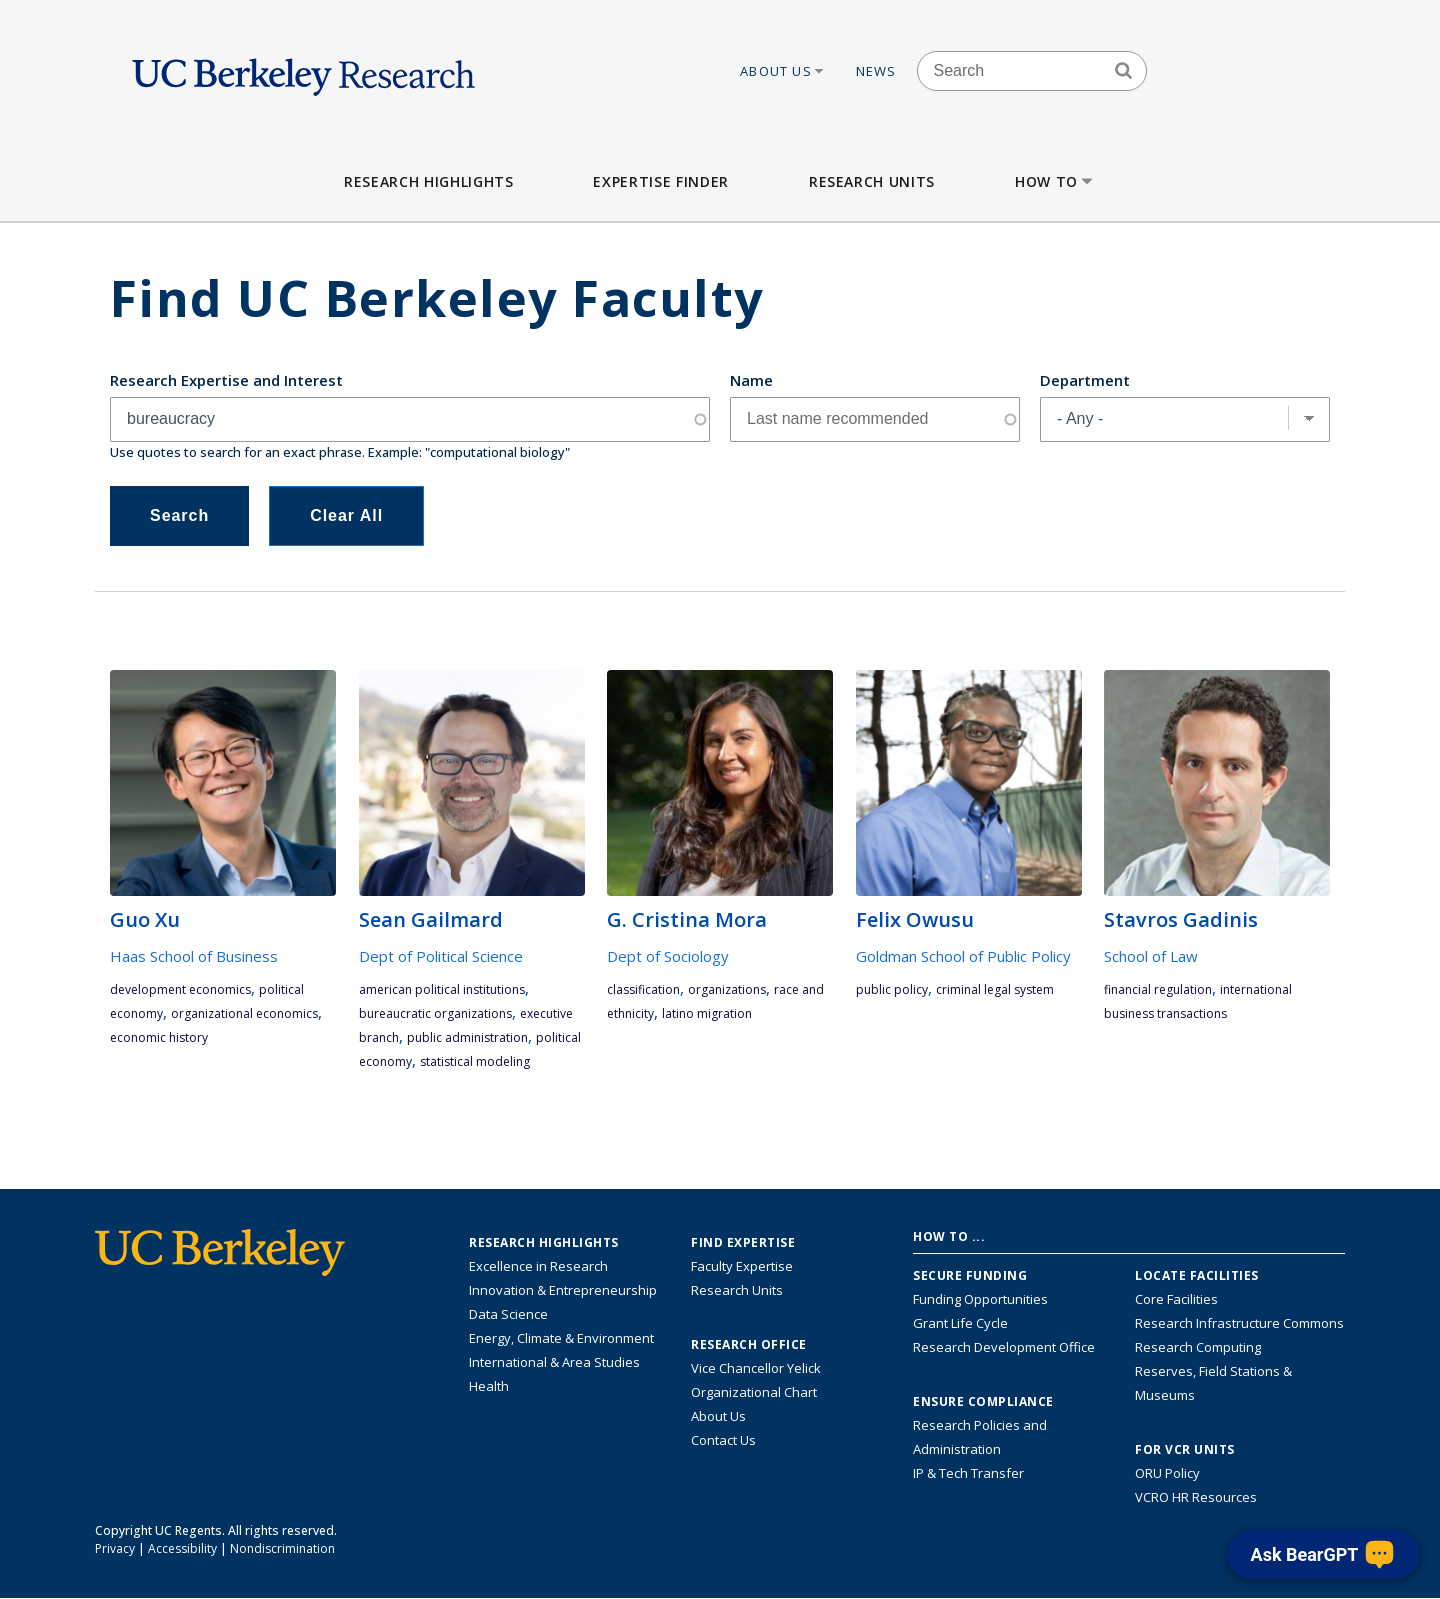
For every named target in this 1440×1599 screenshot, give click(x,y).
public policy (892, 989)
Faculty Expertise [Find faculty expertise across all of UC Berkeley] (742, 1266)
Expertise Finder (660, 181)
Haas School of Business (194, 956)
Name (751, 380)
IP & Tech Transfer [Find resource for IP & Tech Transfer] (968, 1473)
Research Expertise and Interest (226, 380)
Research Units (872, 181)
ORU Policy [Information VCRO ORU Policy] (1167, 1473)
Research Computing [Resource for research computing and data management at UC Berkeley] (1198, 1347)
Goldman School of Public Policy (963, 956)
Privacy (115, 1548)
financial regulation (1158, 989)
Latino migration (707, 1013)
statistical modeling (475, 1061)
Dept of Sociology (668, 956)
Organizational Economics (244, 1013)
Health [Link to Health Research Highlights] (489, 1386)
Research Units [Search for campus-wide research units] (737, 1290)
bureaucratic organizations (435, 1013)
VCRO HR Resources (1196, 1497)
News (876, 71)
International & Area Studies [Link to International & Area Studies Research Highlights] (554, 1362)
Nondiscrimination (282, 1548)
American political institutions (442, 989)
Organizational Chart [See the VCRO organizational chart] (754, 1392)
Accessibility (182, 1548)
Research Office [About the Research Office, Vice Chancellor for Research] (749, 1345)
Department (1085, 380)
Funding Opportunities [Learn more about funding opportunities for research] (980, 1299)
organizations (727, 989)
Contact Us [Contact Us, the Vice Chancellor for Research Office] (723, 1440)
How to (1055, 181)
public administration (467, 1037)
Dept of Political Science (441, 956)
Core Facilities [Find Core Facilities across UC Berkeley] (1176, 1299)
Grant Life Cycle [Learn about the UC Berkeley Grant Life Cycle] (960, 1323)
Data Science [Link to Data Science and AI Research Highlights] (508, 1314)
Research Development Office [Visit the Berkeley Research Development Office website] (1004, 1347)
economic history (159, 1037)
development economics (180, 989)
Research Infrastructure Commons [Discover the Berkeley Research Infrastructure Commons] (1239, 1323)
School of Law (1151, 956)
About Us (783, 71)
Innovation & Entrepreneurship (563, 1290)
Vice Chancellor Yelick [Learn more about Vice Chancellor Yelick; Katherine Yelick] (756, 1368)
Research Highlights (428, 181)
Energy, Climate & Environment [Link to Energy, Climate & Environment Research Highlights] (561, 1338)
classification (643, 989)
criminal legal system (995, 989)
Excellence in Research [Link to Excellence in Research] (538, 1266)
